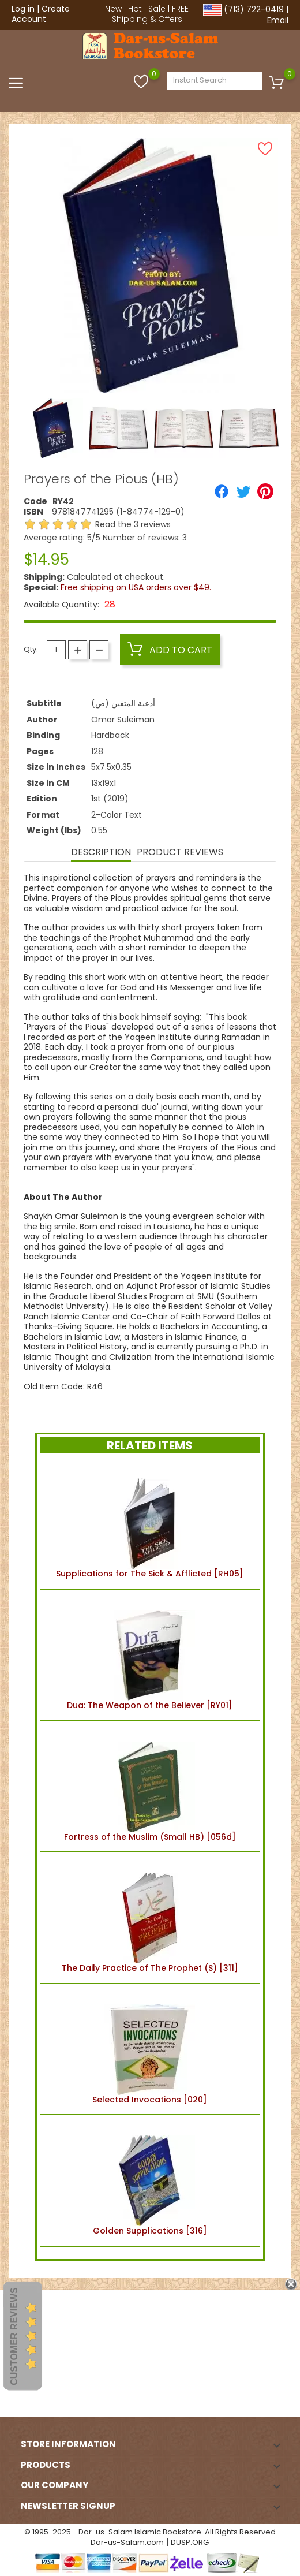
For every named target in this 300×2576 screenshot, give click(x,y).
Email (277, 20)
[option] (53, 428)
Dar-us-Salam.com (127, 2542)
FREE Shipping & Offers (150, 14)
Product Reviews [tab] (180, 852)
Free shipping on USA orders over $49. (136, 587)
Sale (157, 8)
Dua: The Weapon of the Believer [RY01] (149, 1655)
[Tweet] (243, 491)
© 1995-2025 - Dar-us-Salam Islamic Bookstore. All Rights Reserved (150, 2531)
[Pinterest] (265, 491)
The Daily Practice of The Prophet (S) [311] (150, 1918)
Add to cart (169, 649)
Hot (135, 8)
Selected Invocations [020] (149, 2049)
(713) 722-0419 (254, 9)
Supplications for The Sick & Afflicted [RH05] (149, 1523)
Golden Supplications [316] (150, 2180)
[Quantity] (56, 649)
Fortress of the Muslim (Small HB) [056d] (150, 1786)
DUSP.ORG (190, 2542)
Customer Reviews (14, 2336)
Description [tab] (101, 852)
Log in (23, 8)
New (113, 8)
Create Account (41, 14)
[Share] (221, 491)
